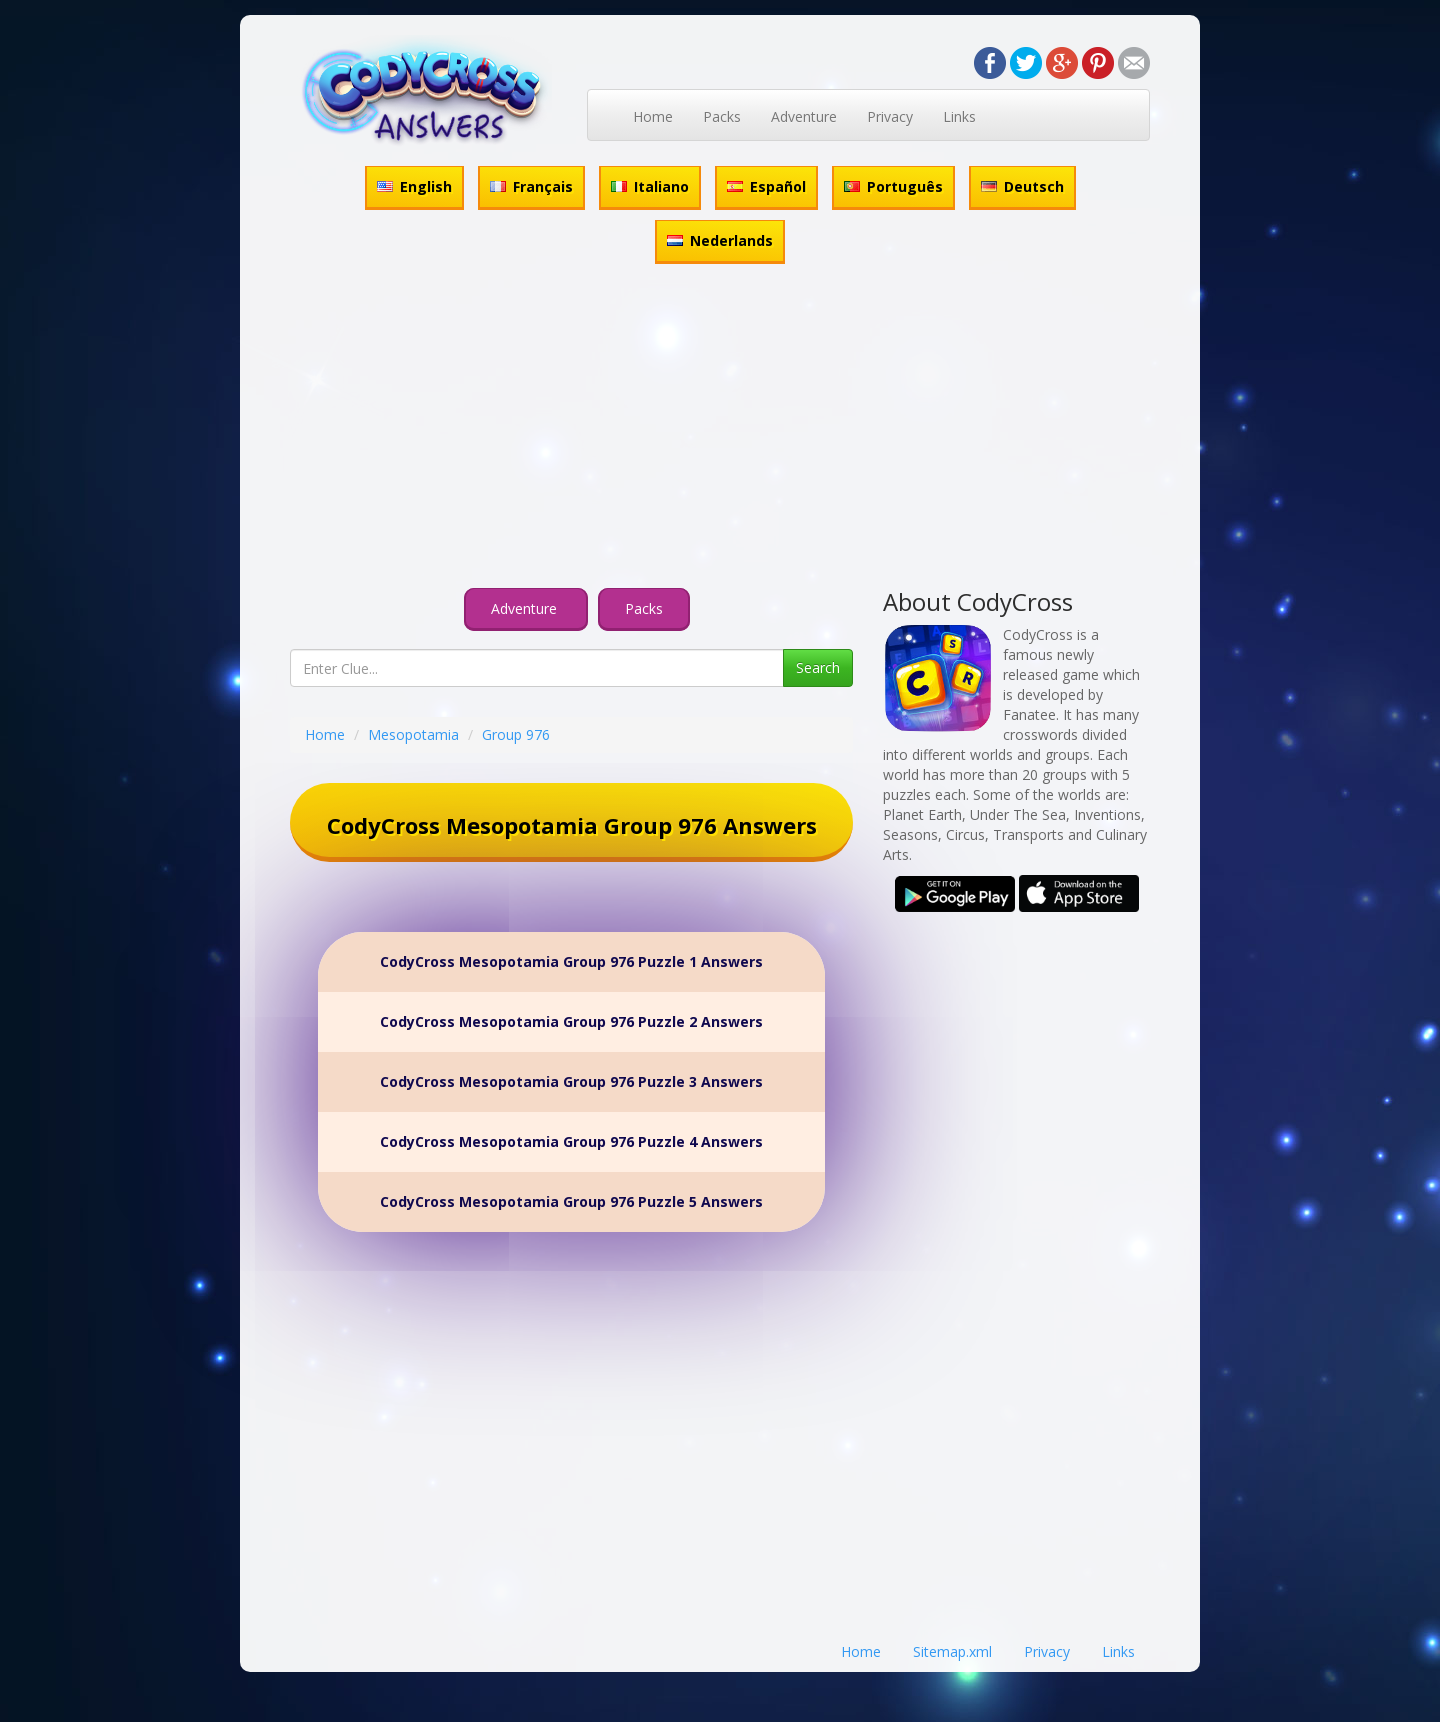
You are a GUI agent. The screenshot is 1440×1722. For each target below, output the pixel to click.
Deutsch (1022, 186)
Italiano (650, 186)
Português (893, 186)
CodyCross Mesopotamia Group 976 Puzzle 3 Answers (571, 1081)
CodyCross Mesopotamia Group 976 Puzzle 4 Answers (571, 1141)
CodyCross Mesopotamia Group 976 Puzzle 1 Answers (571, 961)
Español (766, 186)
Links (959, 116)
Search (818, 667)
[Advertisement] (720, 429)
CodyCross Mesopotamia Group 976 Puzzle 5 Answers (571, 1201)
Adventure (804, 116)
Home (653, 116)
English (414, 186)
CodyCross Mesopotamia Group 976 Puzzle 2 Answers (571, 1021)
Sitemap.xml (952, 1651)
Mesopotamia (413, 734)
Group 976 (516, 734)
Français (531, 186)
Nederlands (720, 240)
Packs (722, 116)
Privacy (890, 116)
